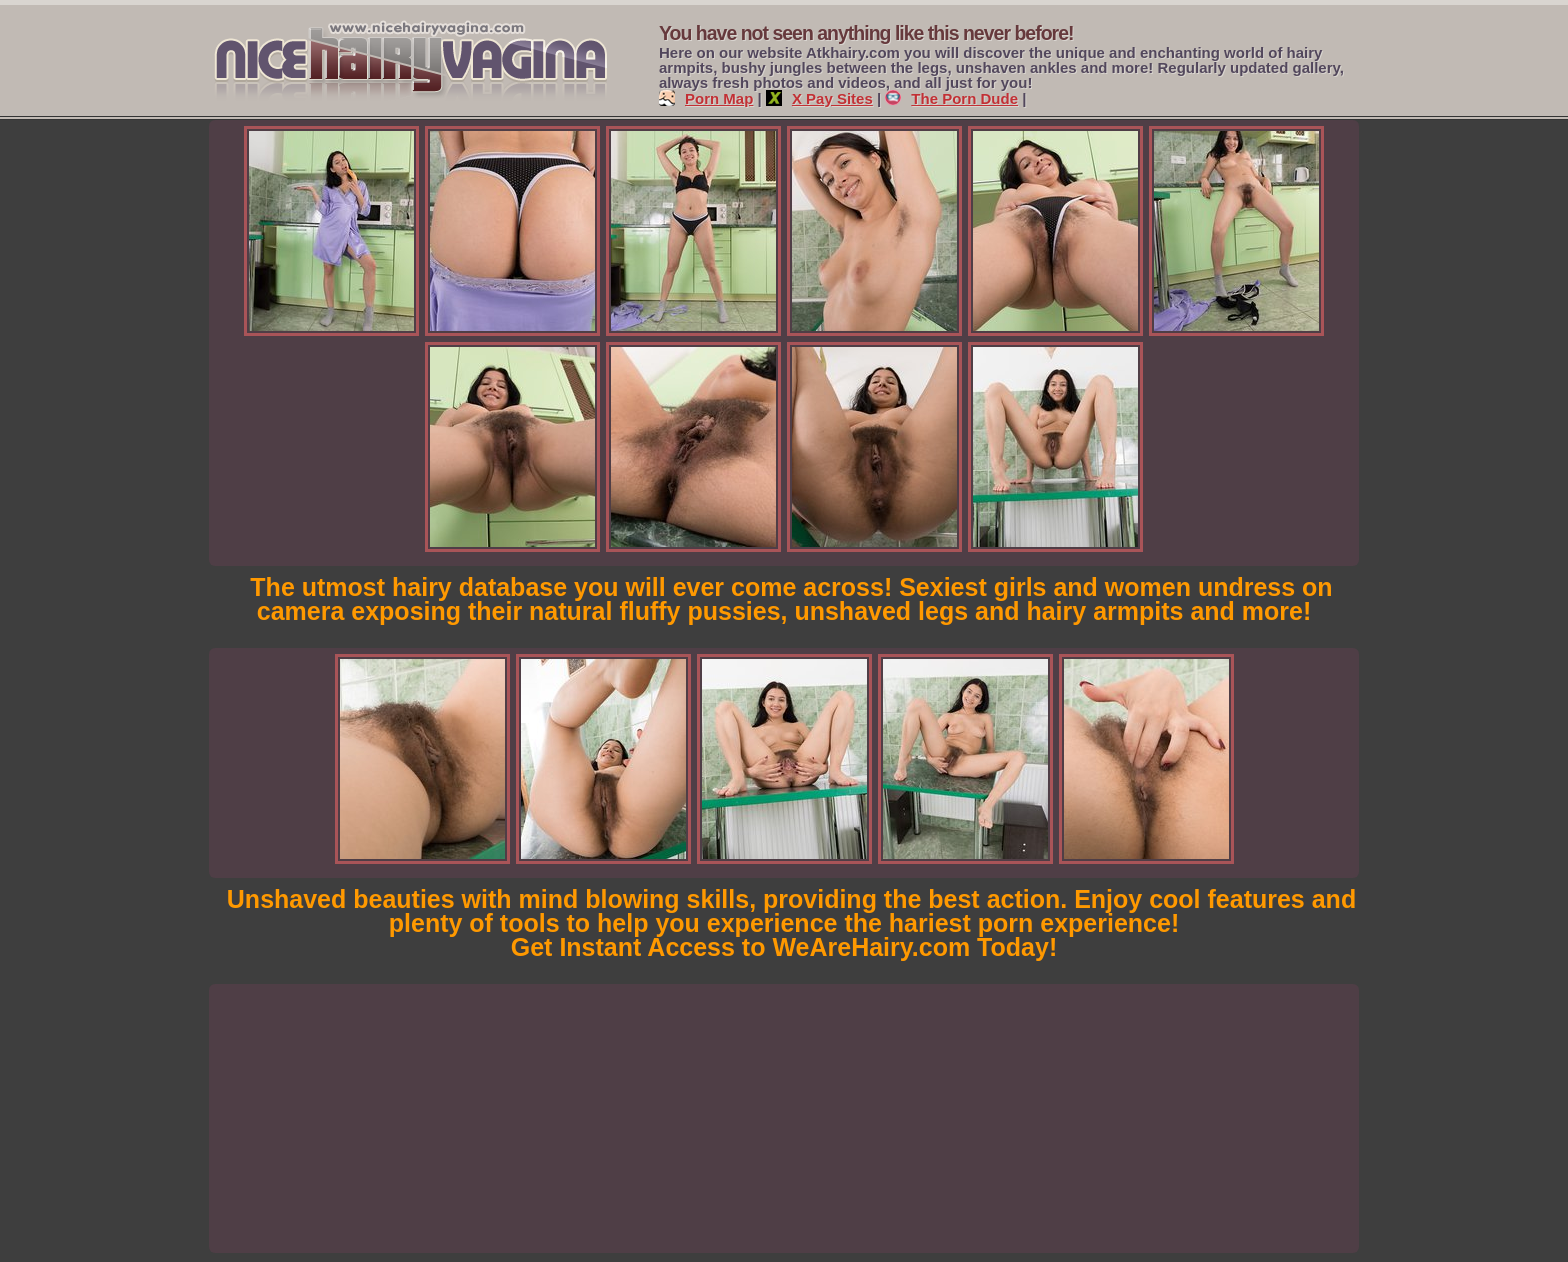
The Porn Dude (951, 98)
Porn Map (706, 98)
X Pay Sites (819, 98)
